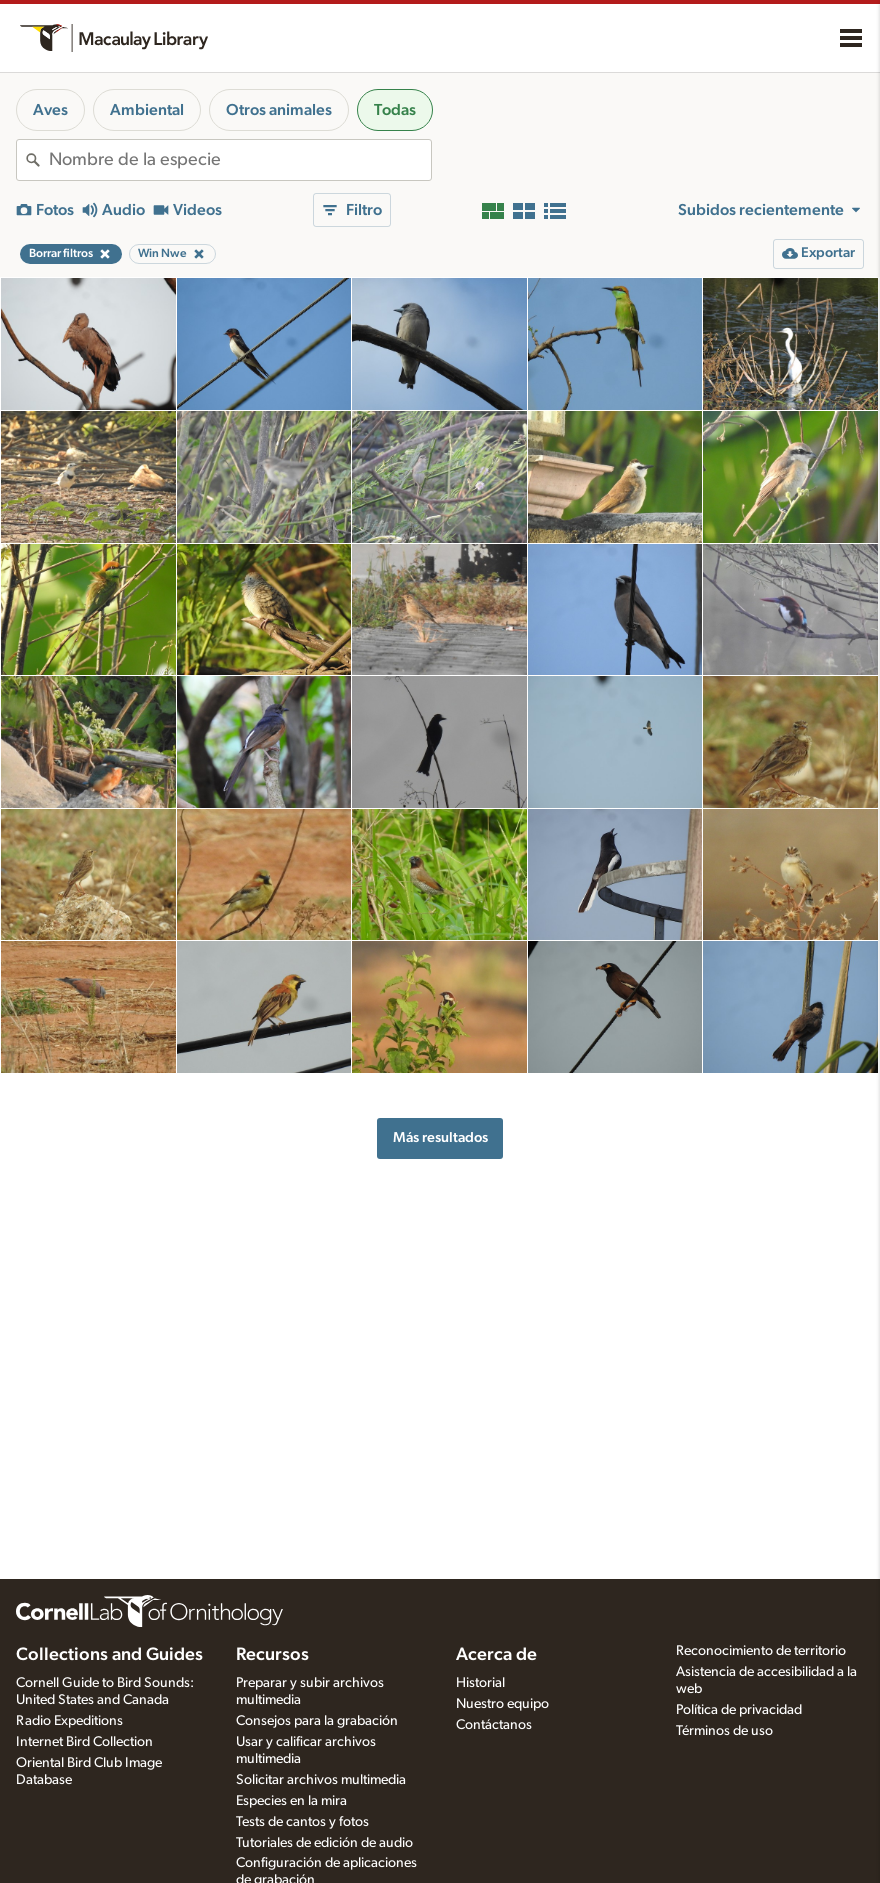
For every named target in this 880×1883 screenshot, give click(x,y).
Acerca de (496, 1655)
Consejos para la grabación (317, 1721)
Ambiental (147, 110)
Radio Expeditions (69, 1721)
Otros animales (279, 110)
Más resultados (440, 1137)
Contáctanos (494, 1725)
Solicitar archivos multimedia (321, 1780)
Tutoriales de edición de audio (324, 1843)
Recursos (272, 1655)
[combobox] (240, 160)
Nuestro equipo (502, 1704)
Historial (480, 1683)
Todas (395, 110)
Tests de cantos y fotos (302, 1822)
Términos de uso (724, 1731)
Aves (50, 110)
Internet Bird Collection (84, 1742)
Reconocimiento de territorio (761, 1651)
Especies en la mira (291, 1801)
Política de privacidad (739, 1710)
